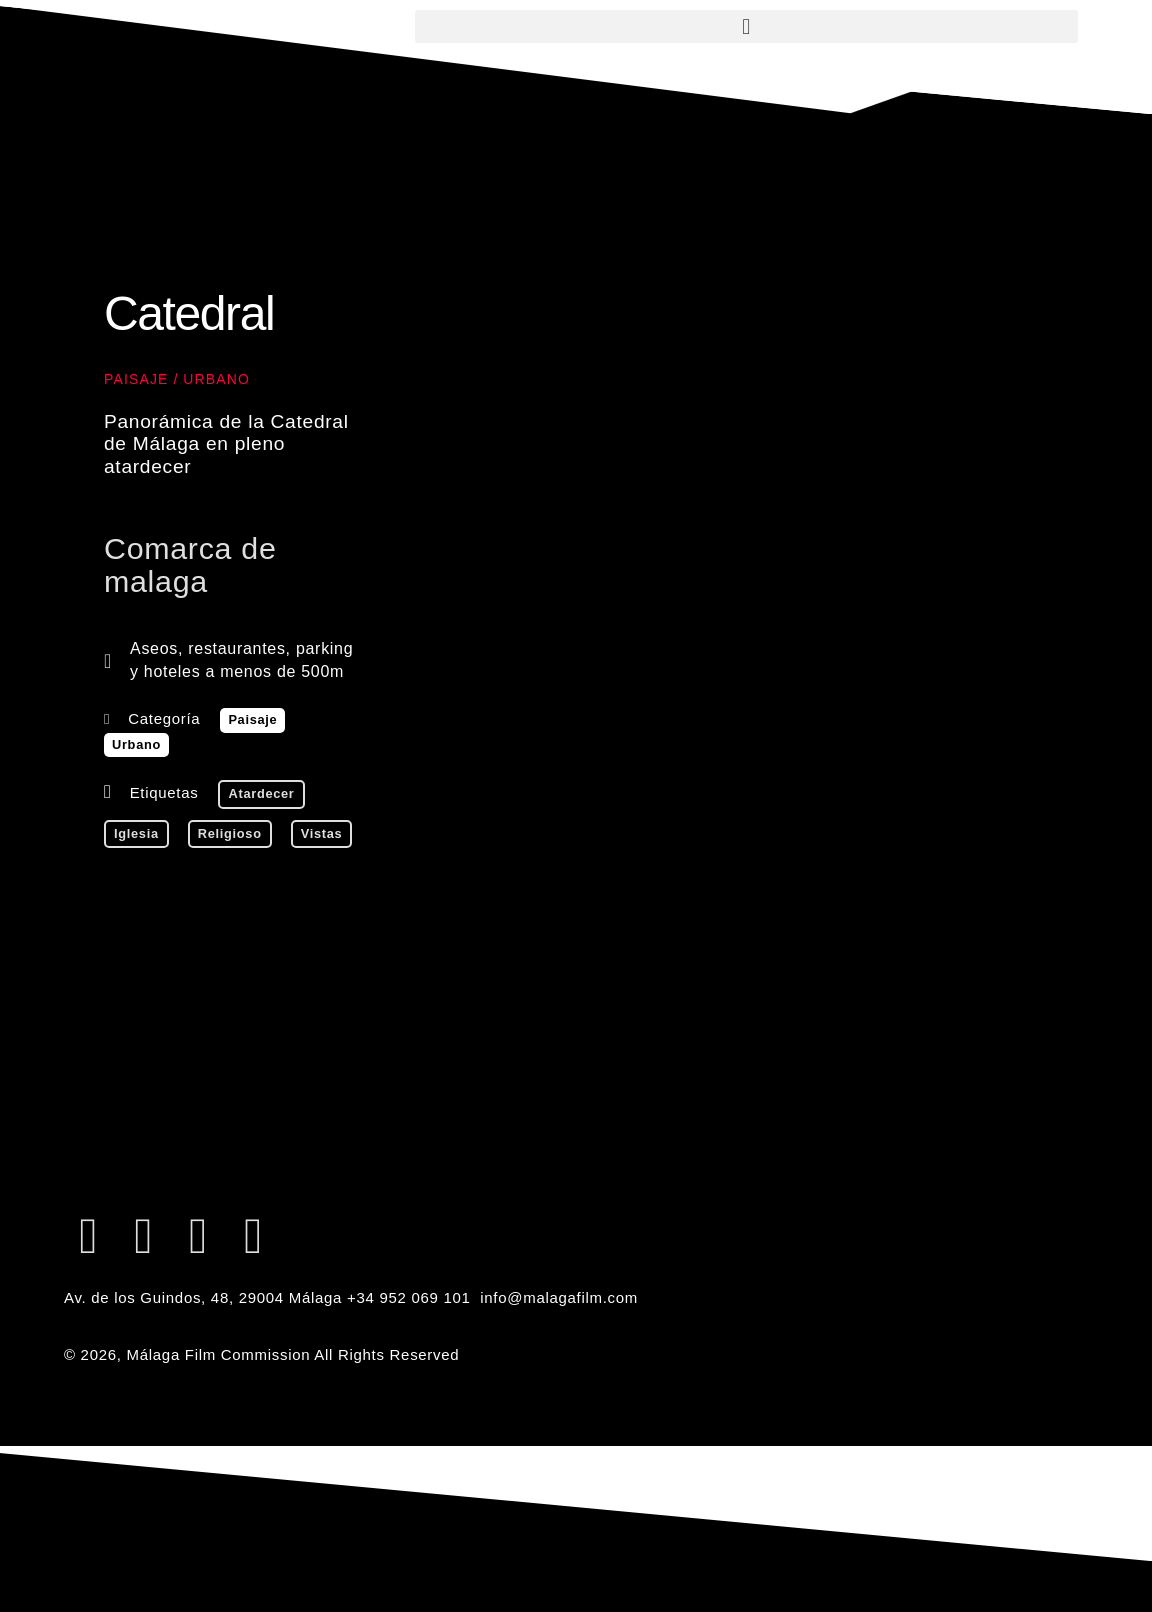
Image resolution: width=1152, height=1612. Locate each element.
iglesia (136, 833)
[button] (746, 26)
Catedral (189, 313)
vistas (322, 833)
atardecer (261, 793)
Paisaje (136, 379)
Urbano (216, 379)
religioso (230, 833)
